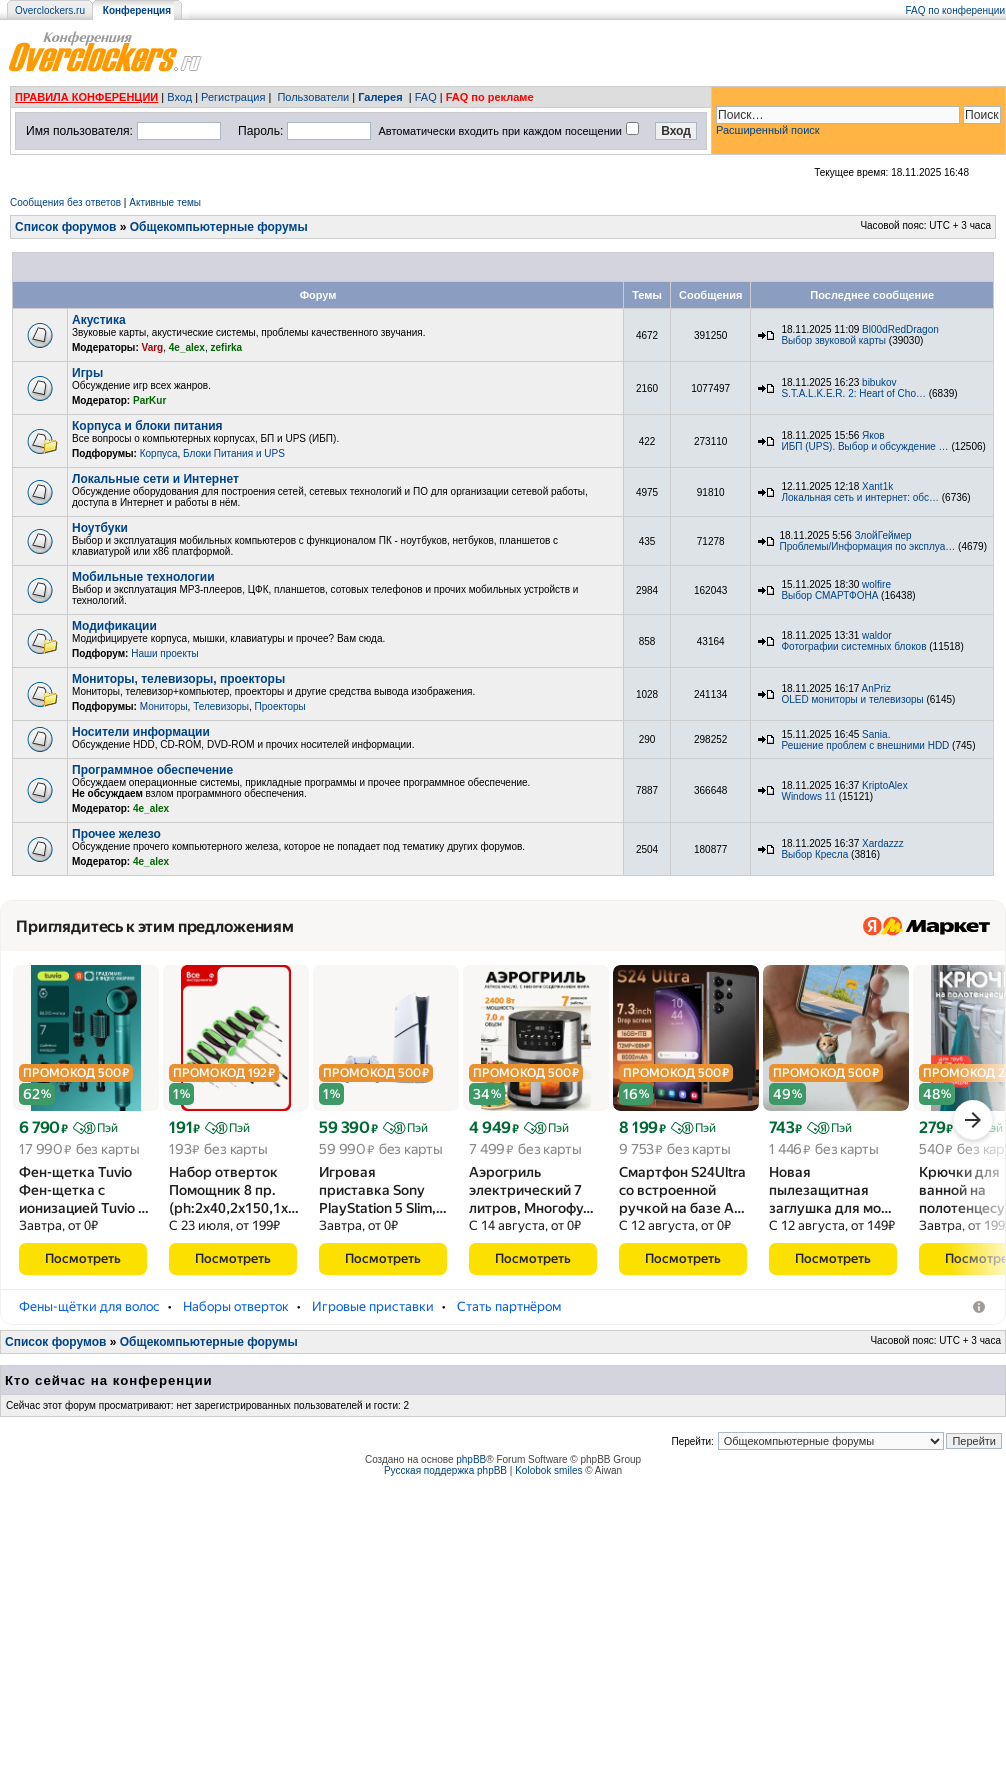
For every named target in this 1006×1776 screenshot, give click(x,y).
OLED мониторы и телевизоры (852, 699)
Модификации (114, 626)
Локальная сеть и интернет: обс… (860, 497)
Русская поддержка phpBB (445, 1488)
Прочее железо (116, 834)
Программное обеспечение (152, 770)
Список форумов (65, 227)
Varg (153, 347)
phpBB (471, 1477)
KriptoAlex (885, 785)
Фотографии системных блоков (853, 646)
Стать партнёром (509, 1324)
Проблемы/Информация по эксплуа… (867, 546)
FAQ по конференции (955, 10)
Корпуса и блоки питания (147, 426)
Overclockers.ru (50, 10)
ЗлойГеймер (883, 535)
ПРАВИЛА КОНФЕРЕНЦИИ (86, 97)
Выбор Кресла (814, 854)
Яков (873, 435)
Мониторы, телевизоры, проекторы (178, 679)
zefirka (227, 347)
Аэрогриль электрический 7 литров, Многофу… (531, 1190)
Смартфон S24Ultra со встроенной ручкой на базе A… (682, 1190)
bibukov (879, 382)
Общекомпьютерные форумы (219, 227)
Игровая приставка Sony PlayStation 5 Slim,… (383, 1190)
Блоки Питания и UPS (234, 453)
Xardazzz (883, 843)
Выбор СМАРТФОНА (829, 595)
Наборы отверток (236, 1324)
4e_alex (187, 347)
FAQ (426, 97)
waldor (876, 635)
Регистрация (233, 97)
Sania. (876, 734)
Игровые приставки (373, 1324)
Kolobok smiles (548, 1488)
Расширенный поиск (768, 130)
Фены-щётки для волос (89, 1324)
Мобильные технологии (143, 577)
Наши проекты (165, 653)
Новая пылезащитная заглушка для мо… (830, 1190)
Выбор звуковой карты (833, 340)
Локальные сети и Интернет (155, 479)
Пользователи (313, 97)
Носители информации (141, 732)
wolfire (876, 584)
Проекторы (280, 706)
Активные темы (165, 202)
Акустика (99, 320)
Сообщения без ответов (65, 202)
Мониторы (164, 706)
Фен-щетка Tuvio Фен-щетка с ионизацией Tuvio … (84, 1190)
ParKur (149, 400)
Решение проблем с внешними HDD (865, 745)
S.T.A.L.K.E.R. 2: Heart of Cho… (853, 393)
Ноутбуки (100, 528)
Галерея (380, 97)
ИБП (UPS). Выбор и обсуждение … (864, 446)
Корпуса (159, 453)
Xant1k (877, 486)
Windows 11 (808, 796)
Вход (179, 97)
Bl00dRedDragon (900, 329)
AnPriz (876, 688)
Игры (87, 373)
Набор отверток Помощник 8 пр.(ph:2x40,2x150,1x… (234, 1190)
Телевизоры (221, 706)
